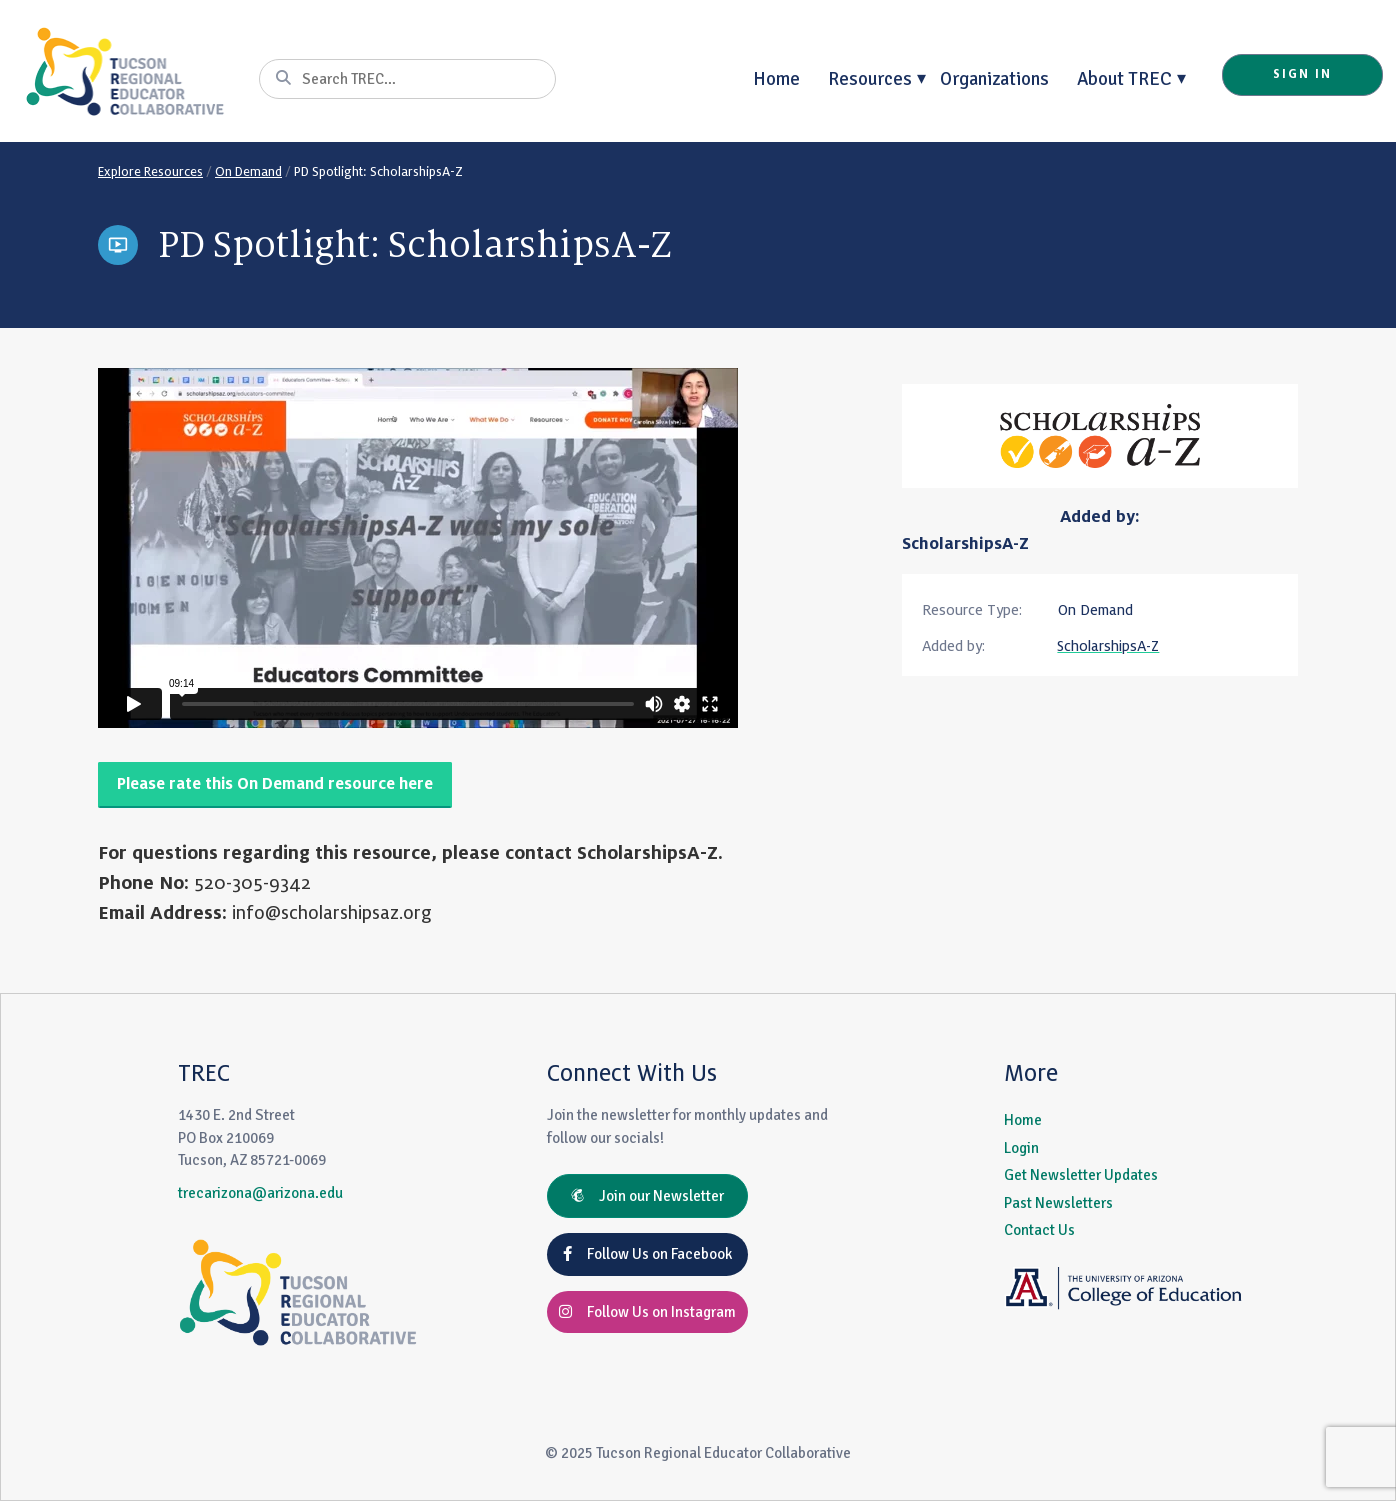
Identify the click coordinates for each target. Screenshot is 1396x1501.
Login (1021, 1148)
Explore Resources (150, 172)
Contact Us (1039, 1230)
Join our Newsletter (647, 1196)
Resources (870, 78)
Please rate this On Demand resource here (275, 784)
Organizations (994, 78)
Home (776, 78)
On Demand (248, 172)
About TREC (1124, 78)
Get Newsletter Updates (1081, 1175)
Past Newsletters (1058, 1203)
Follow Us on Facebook (647, 1254)
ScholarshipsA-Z (965, 544)
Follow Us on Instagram (647, 1312)
